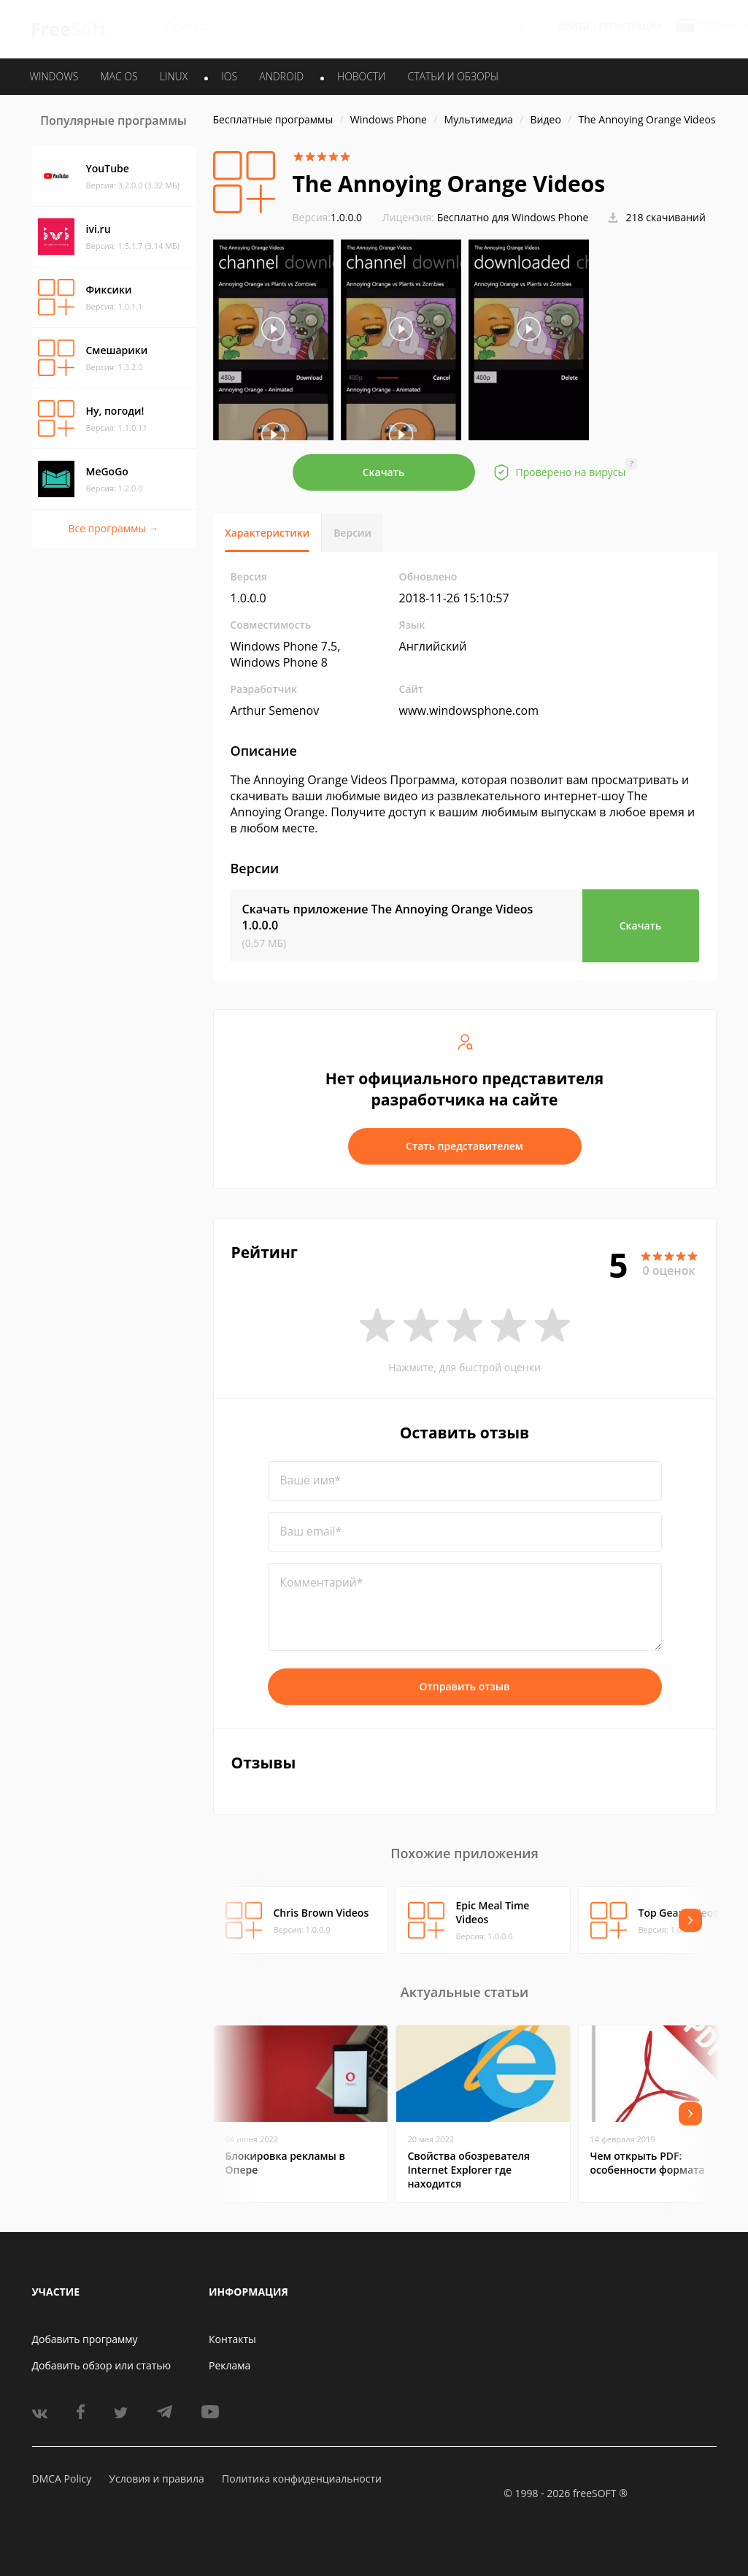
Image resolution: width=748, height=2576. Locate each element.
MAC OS (118, 76)
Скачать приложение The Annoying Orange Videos (387, 917)
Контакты (232, 2339)
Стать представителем (464, 1146)
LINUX (174, 76)
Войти (574, 26)
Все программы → (113, 528)
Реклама (229, 2365)
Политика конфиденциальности (302, 2478)
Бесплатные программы (273, 119)
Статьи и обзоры (453, 76)
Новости (361, 76)
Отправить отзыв (465, 1686)
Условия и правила (156, 2478)
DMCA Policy (62, 2478)
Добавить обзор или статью (101, 2365)
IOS (229, 76)
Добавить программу (85, 2339)
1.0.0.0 (328, 217)
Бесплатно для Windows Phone (513, 217)
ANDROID (281, 76)
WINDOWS (54, 76)
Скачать (384, 472)
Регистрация (630, 26)
